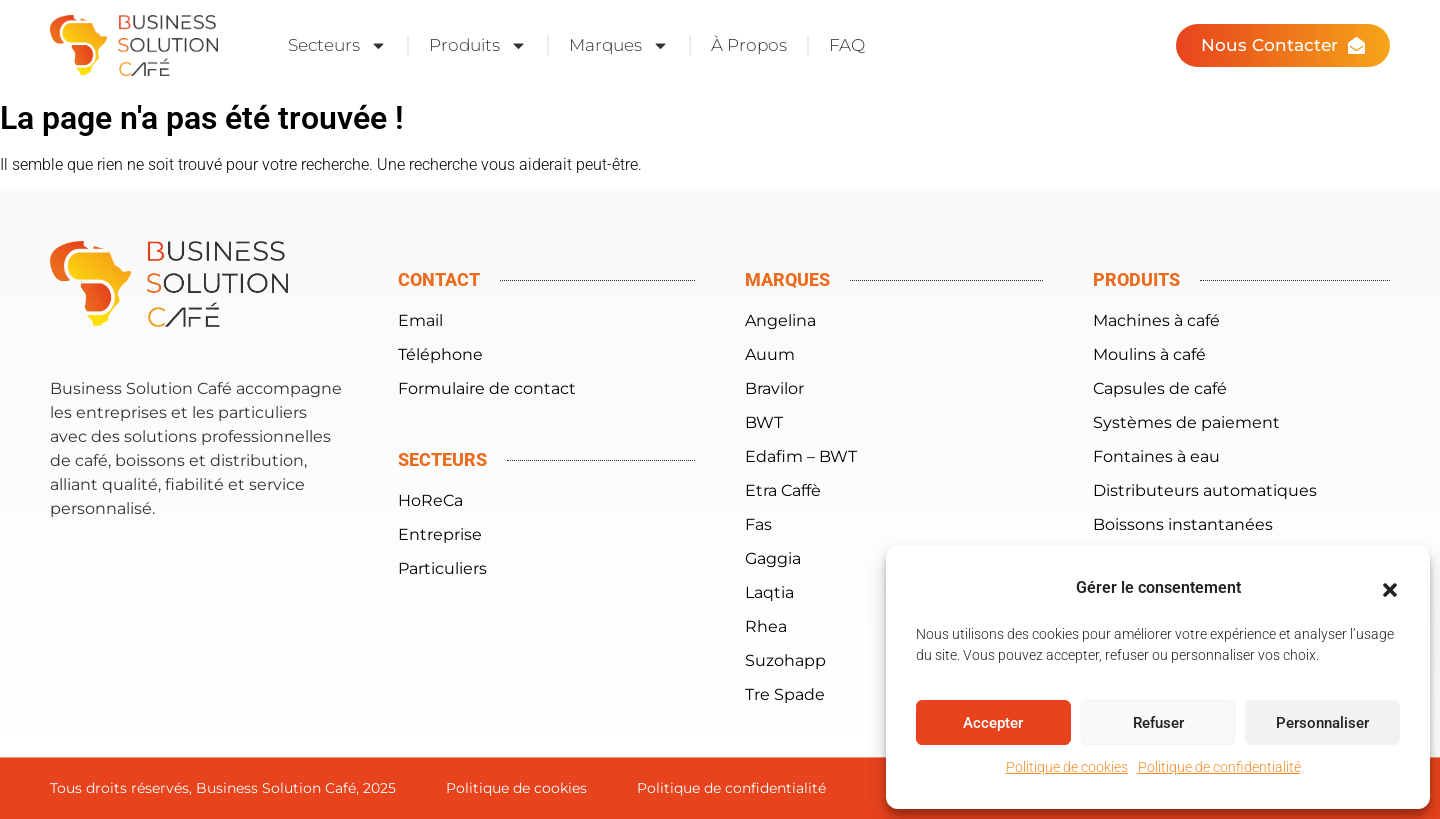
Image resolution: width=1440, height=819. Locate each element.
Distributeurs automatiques (1205, 490)
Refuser (1158, 723)
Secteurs (337, 45)
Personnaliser (1322, 723)
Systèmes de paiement (1186, 422)
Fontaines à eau (1156, 456)
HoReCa (430, 500)
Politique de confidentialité (1219, 767)
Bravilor (774, 388)
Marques (619, 45)
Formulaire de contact (487, 388)
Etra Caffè (783, 490)
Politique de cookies (1067, 767)
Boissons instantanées (1183, 524)
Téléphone (440, 354)
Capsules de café (1160, 388)
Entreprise (440, 534)
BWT (764, 422)
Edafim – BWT (801, 456)
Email (420, 320)
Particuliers (442, 568)
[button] (1390, 590)
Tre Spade (785, 694)
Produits (478, 45)
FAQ (847, 45)
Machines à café (1156, 320)
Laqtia (769, 592)
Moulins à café (1149, 354)
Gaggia (773, 558)
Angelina (780, 320)
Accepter (993, 723)
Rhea (766, 626)
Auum (770, 354)
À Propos (749, 45)
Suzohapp (785, 660)
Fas (758, 524)
